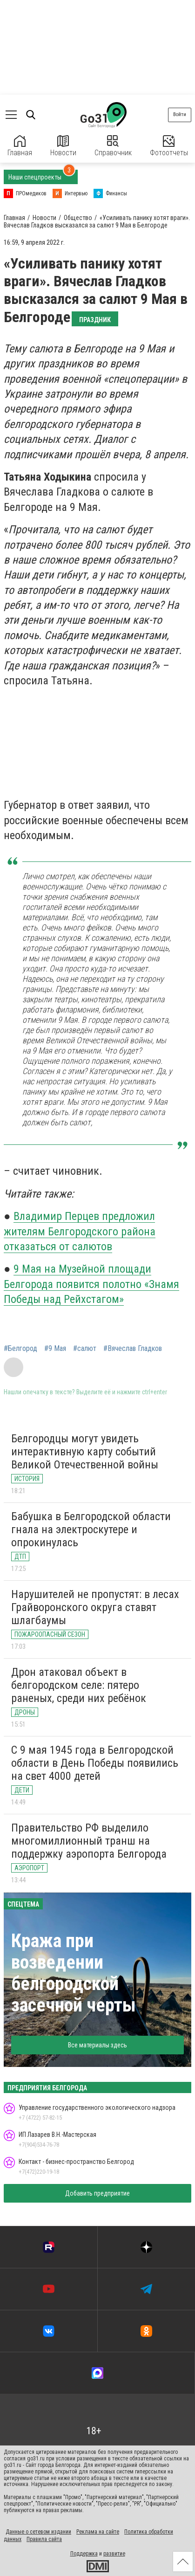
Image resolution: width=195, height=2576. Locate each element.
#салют (84, 1348)
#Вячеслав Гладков (132, 1348)
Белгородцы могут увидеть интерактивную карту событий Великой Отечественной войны (84, 1451)
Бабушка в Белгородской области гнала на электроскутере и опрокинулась (91, 1529)
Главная (19, 146)
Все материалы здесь (97, 2045)
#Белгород (20, 1348)
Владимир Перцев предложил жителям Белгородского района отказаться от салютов (79, 1231)
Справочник (113, 146)
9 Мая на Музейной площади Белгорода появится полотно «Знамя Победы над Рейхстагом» (91, 1284)
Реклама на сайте (97, 2531)
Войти (179, 114)
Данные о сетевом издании (38, 2531)
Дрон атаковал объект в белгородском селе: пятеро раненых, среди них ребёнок (78, 1685)
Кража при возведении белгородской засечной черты (73, 1973)
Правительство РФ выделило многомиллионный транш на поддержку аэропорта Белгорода (89, 1840)
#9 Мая (55, 1348)
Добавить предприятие (97, 2193)
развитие (114, 2553)
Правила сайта (44, 2539)
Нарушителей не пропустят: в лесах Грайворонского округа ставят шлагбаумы (95, 1607)
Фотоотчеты (169, 146)
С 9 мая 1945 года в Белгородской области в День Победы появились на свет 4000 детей (94, 1762)
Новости (63, 146)
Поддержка (84, 2553)
